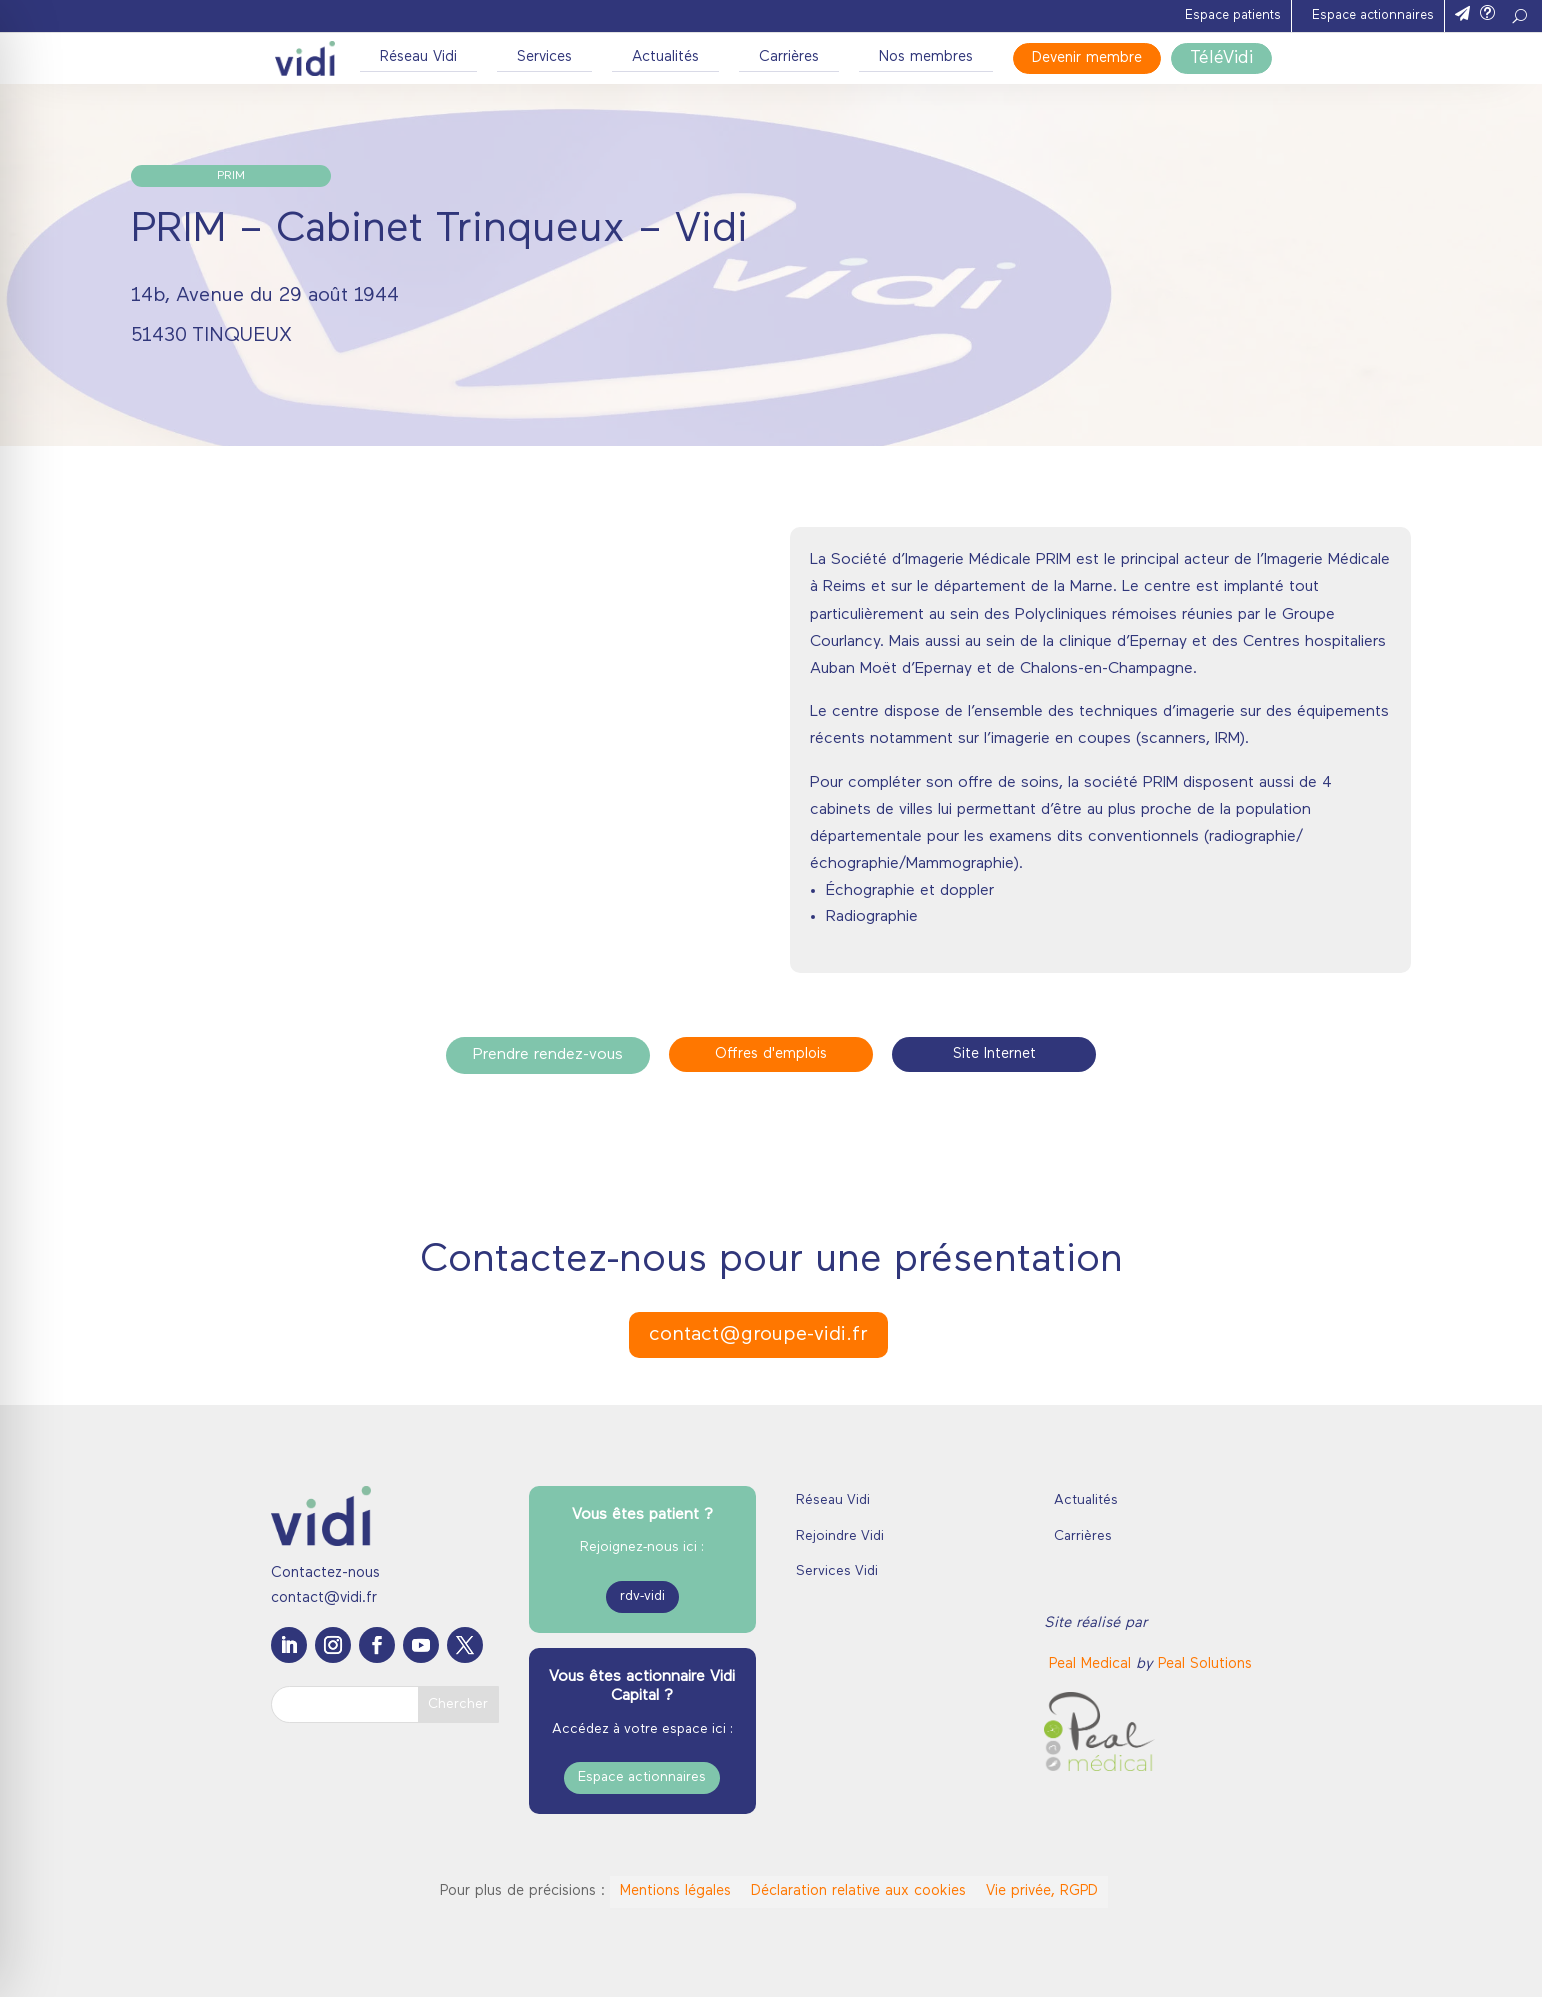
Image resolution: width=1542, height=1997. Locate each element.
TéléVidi (1221, 58)
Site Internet (994, 1054)
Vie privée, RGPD (1042, 1891)
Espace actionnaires (1373, 15)
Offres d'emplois (771, 1054)
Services (544, 57)
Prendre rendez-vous (548, 1055)
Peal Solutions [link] (1205, 1664)
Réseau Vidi (418, 57)
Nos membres (926, 57)
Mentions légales (675, 1891)
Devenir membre (1087, 58)
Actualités (665, 57)
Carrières (789, 57)
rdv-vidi (642, 1596)
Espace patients (1233, 15)
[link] (1092, 1664)
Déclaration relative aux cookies (858, 1891)
